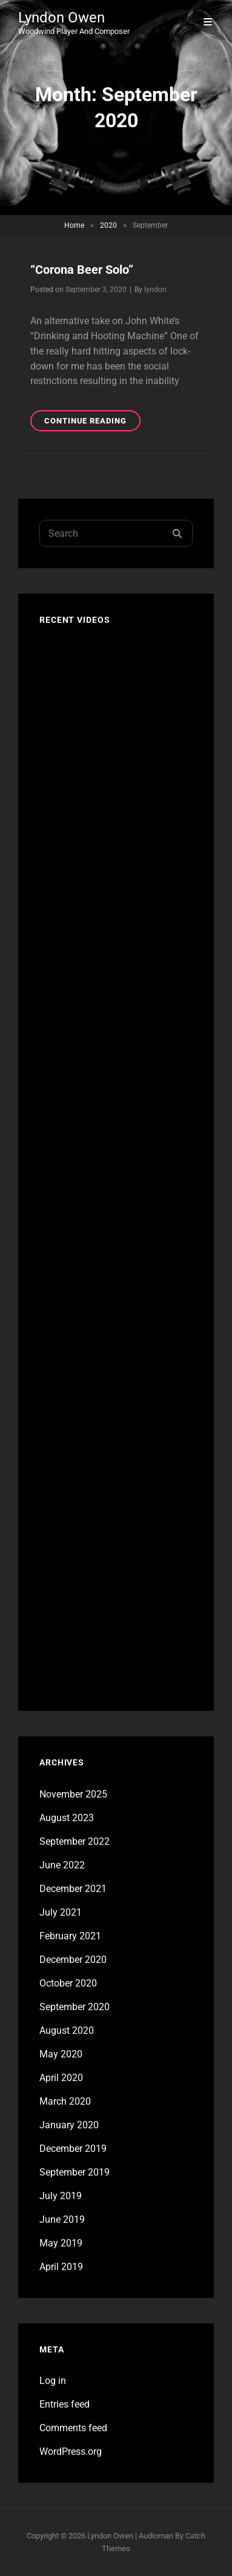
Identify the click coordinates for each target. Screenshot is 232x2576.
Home (74, 225)
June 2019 (62, 2219)
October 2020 (68, 1983)
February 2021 (70, 1936)
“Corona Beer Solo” (81, 269)
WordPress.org (70, 2451)
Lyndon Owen (61, 17)
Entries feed (64, 2404)
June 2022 (62, 1865)
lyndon (155, 289)
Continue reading (92, 422)
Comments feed (73, 2428)
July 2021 (60, 1912)
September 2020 (74, 2007)
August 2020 (66, 2030)
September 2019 (74, 2172)
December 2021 (73, 1888)
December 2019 (73, 2148)
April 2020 (61, 2077)
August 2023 (66, 1818)
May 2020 (60, 2054)
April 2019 (61, 2266)
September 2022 (74, 1841)
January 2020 (69, 2125)
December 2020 (73, 1959)
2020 (108, 225)
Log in (52, 2380)
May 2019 (60, 2243)
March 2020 (65, 2101)
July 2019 (60, 2196)
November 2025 (73, 1794)
